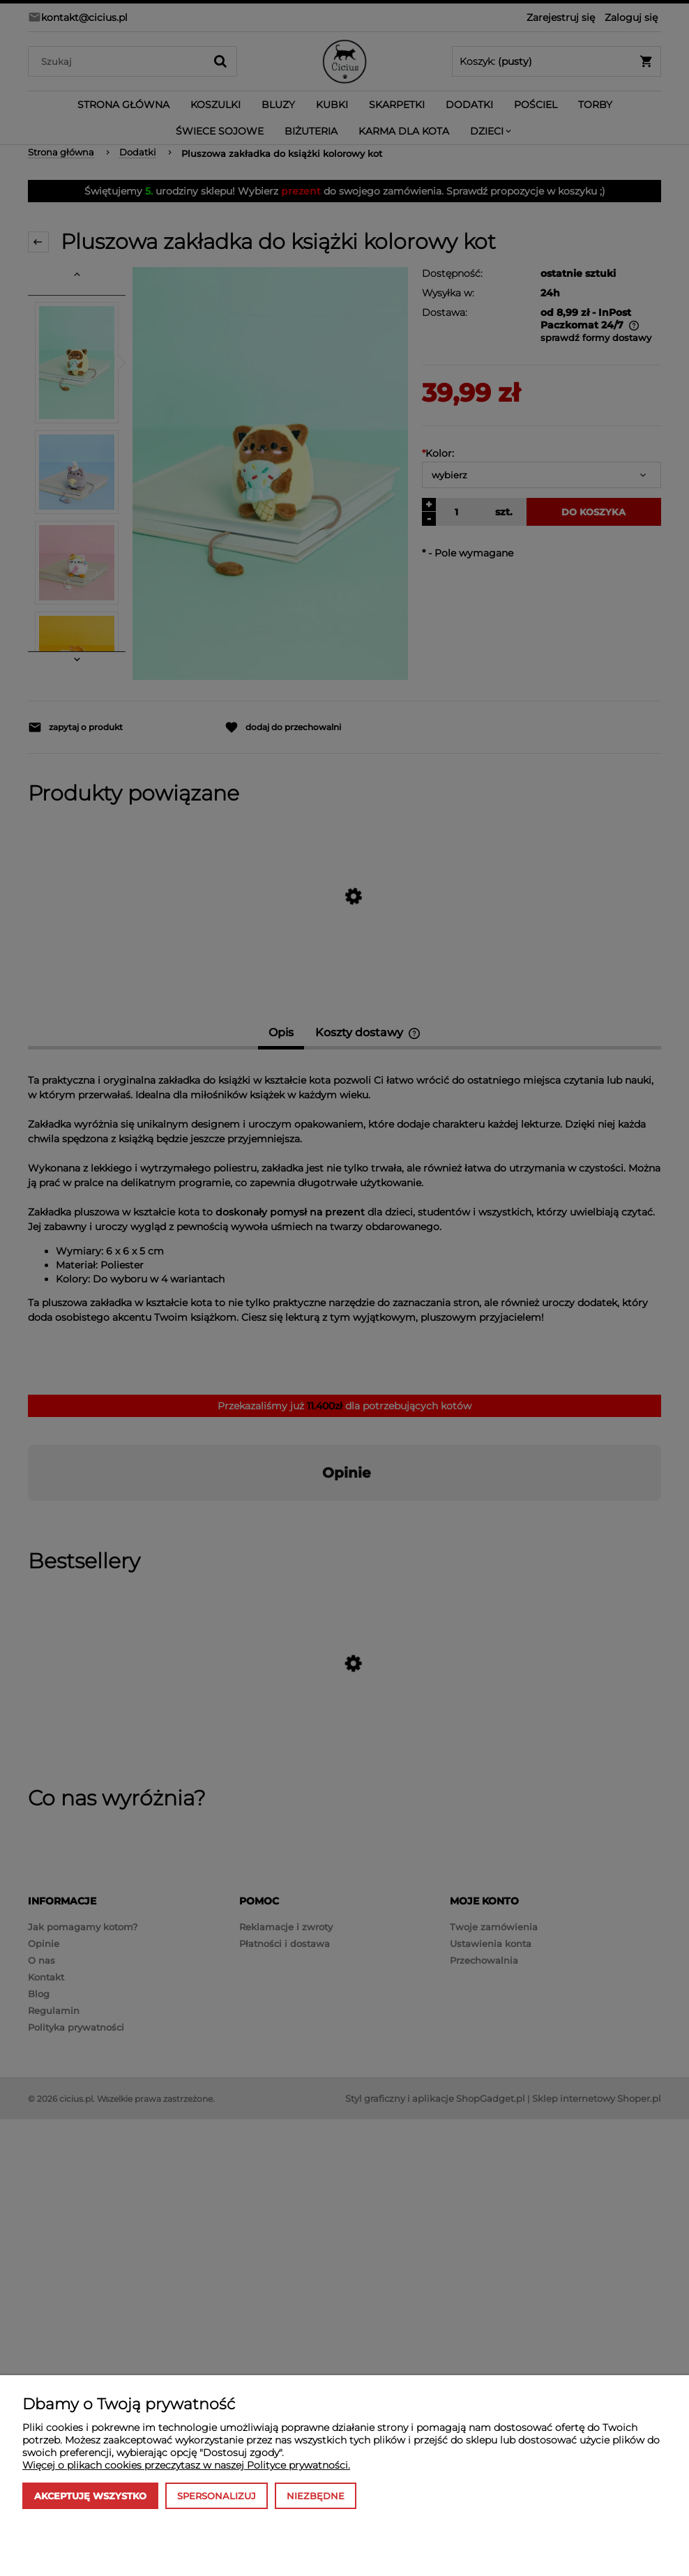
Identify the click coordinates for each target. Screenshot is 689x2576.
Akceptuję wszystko (90, 2495)
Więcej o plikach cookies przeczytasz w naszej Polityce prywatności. (186, 2465)
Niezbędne (315, 2495)
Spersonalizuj (216, 2495)
